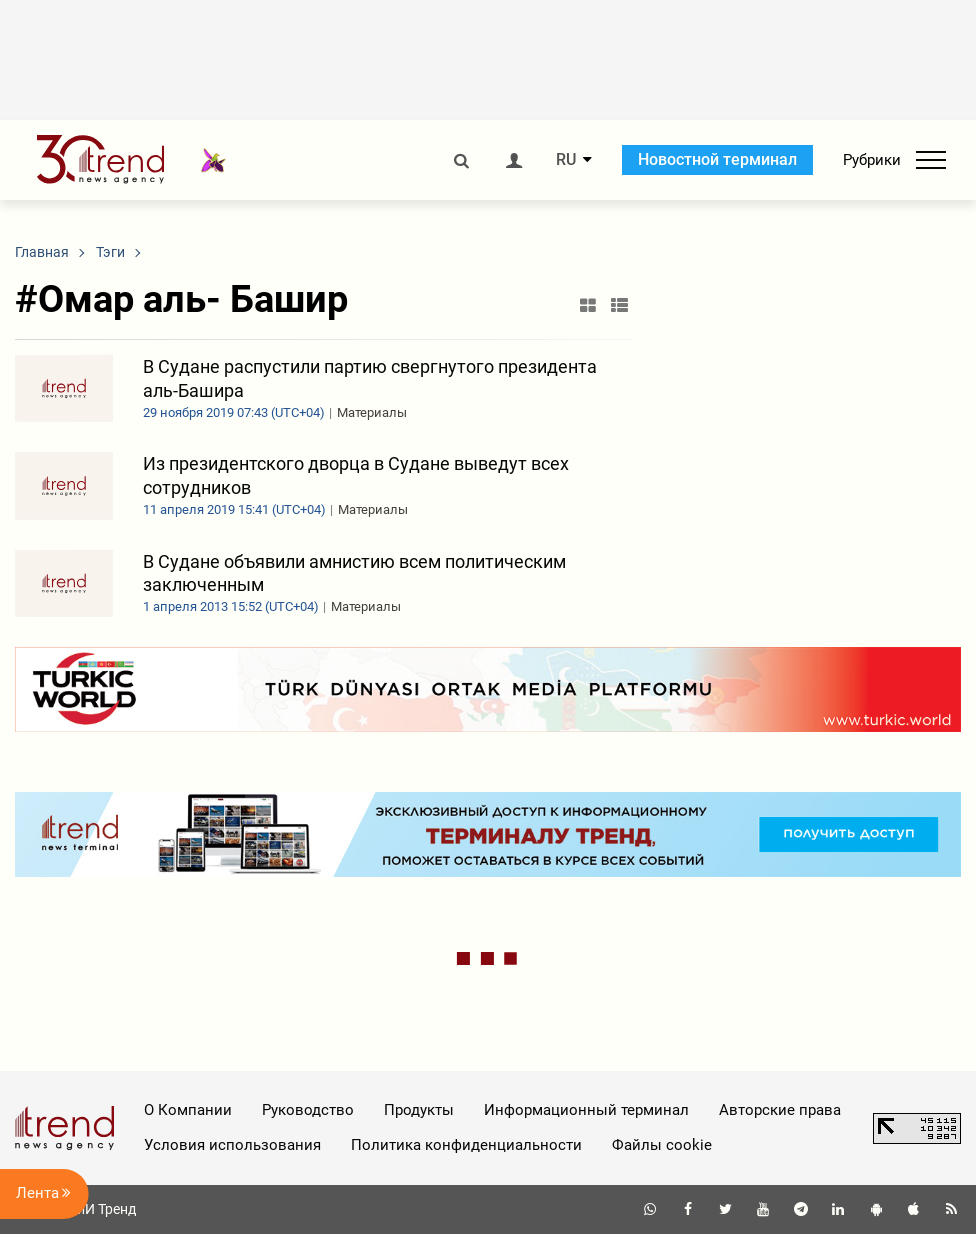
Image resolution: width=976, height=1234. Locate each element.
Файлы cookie (662, 1145)
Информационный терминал (586, 1110)
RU (566, 160)
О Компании (188, 1110)
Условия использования (232, 1145)
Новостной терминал (717, 159)
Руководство (308, 1110)
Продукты (419, 1110)
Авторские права (780, 1110)
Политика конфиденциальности (466, 1145)
